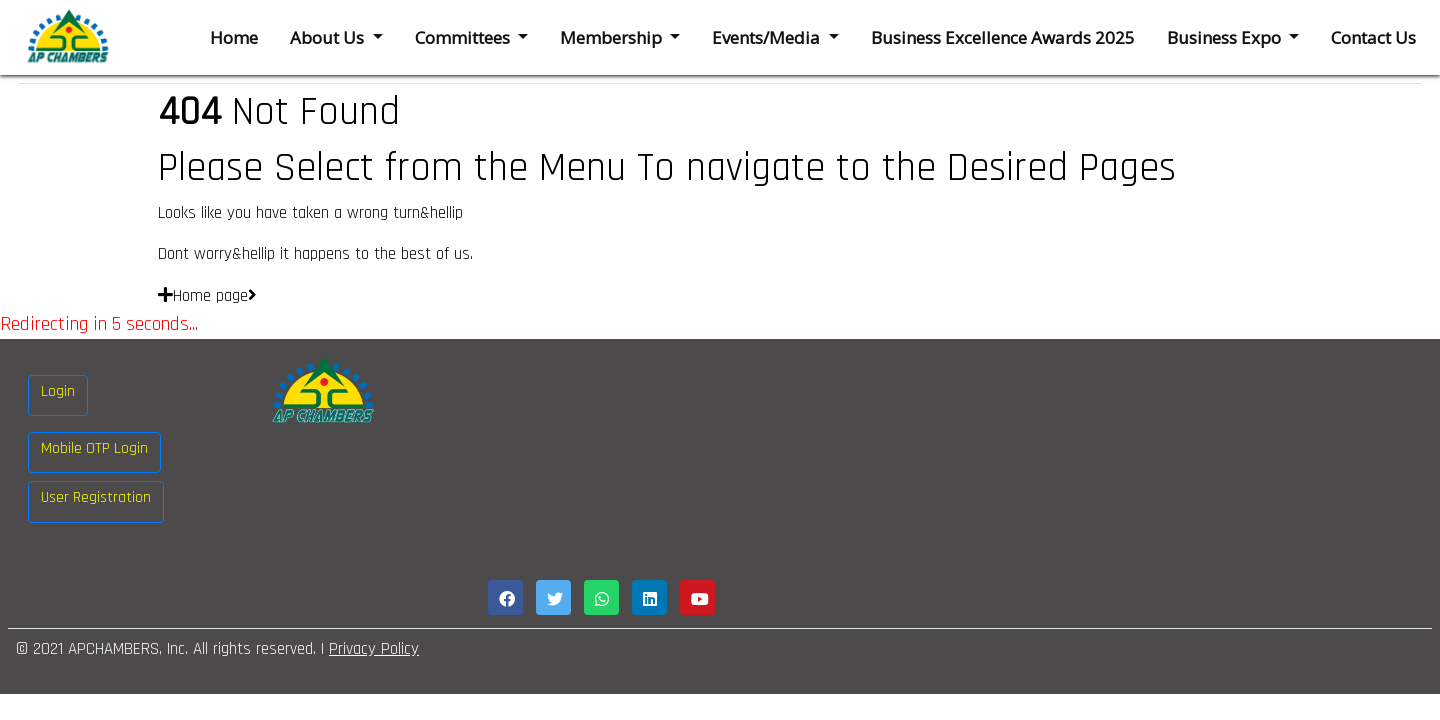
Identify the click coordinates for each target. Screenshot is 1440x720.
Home (234, 37)
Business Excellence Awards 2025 (1003, 37)
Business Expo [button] (1226, 37)
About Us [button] (329, 37)
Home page (207, 296)
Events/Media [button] (768, 37)
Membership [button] (613, 37)
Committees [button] (464, 37)
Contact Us (1373, 37)
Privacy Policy (374, 649)
